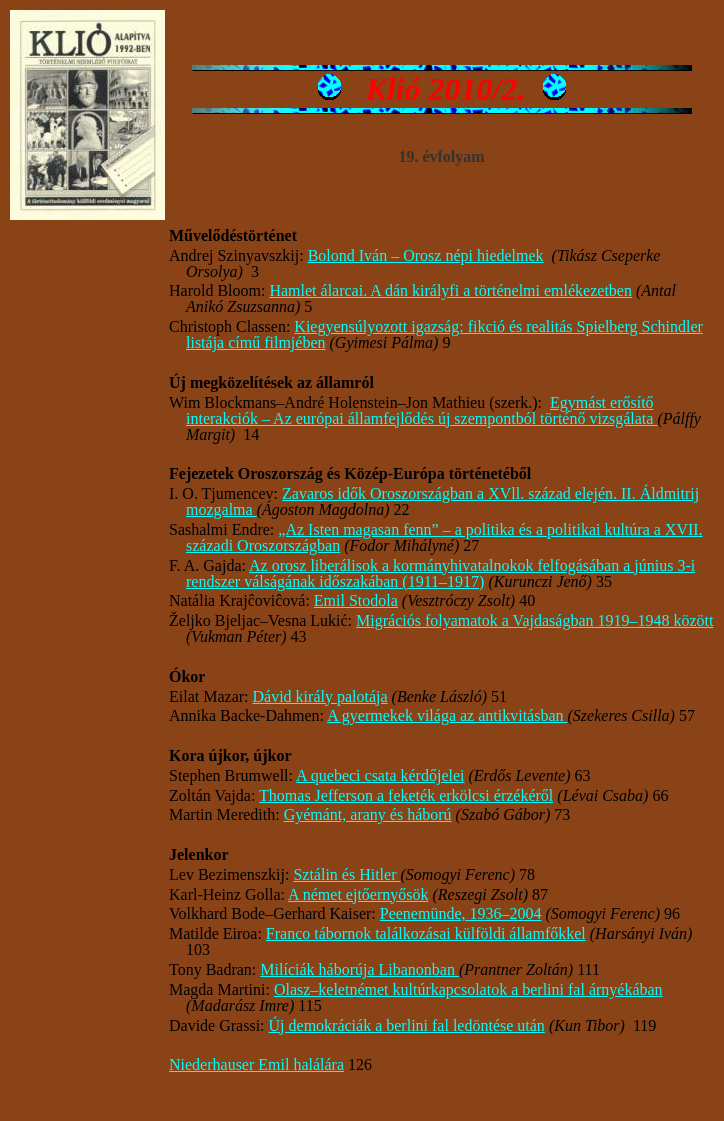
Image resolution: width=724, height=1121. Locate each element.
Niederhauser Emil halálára (256, 1064)
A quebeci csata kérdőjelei (380, 775)
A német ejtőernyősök (358, 894)
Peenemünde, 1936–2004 (461, 913)
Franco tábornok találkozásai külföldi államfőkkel (426, 933)
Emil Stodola (356, 600)
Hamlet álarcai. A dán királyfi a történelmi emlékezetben (450, 290)
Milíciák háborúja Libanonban (359, 969)
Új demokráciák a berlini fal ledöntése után (407, 1025)
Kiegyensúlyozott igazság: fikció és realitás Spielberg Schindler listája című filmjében (444, 334)
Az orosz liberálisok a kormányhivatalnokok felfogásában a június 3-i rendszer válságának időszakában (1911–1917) (440, 573)
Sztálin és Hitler (346, 874)
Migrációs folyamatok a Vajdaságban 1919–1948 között (534, 620)
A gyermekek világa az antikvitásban (447, 715)
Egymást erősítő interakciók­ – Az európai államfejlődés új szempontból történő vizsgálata (421, 410)
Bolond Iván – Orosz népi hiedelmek (426, 255)
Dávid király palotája (320, 696)
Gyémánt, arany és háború (368, 814)
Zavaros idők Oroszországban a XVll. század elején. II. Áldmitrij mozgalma (442, 501)
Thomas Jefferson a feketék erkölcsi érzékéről (406, 795)
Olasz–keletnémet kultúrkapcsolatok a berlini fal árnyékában (468, 989)
